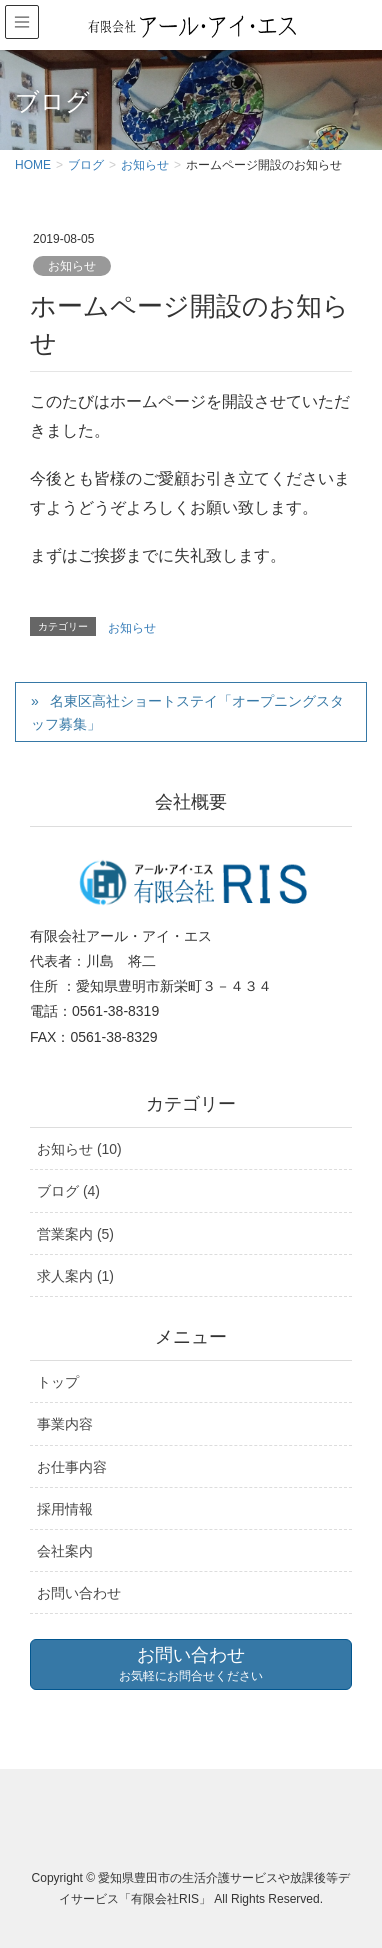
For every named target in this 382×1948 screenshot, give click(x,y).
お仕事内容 (72, 1467)
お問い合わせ (79, 1593)
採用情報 (65, 1509)
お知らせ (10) (79, 1149)
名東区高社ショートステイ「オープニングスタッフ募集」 (187, 712)
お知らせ (72, 266)
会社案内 (65, 1551)
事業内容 (65, 1424)
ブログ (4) (68, 1191)
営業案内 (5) (75, 1234)
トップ (58, 1382)
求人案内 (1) (75, 1276)
